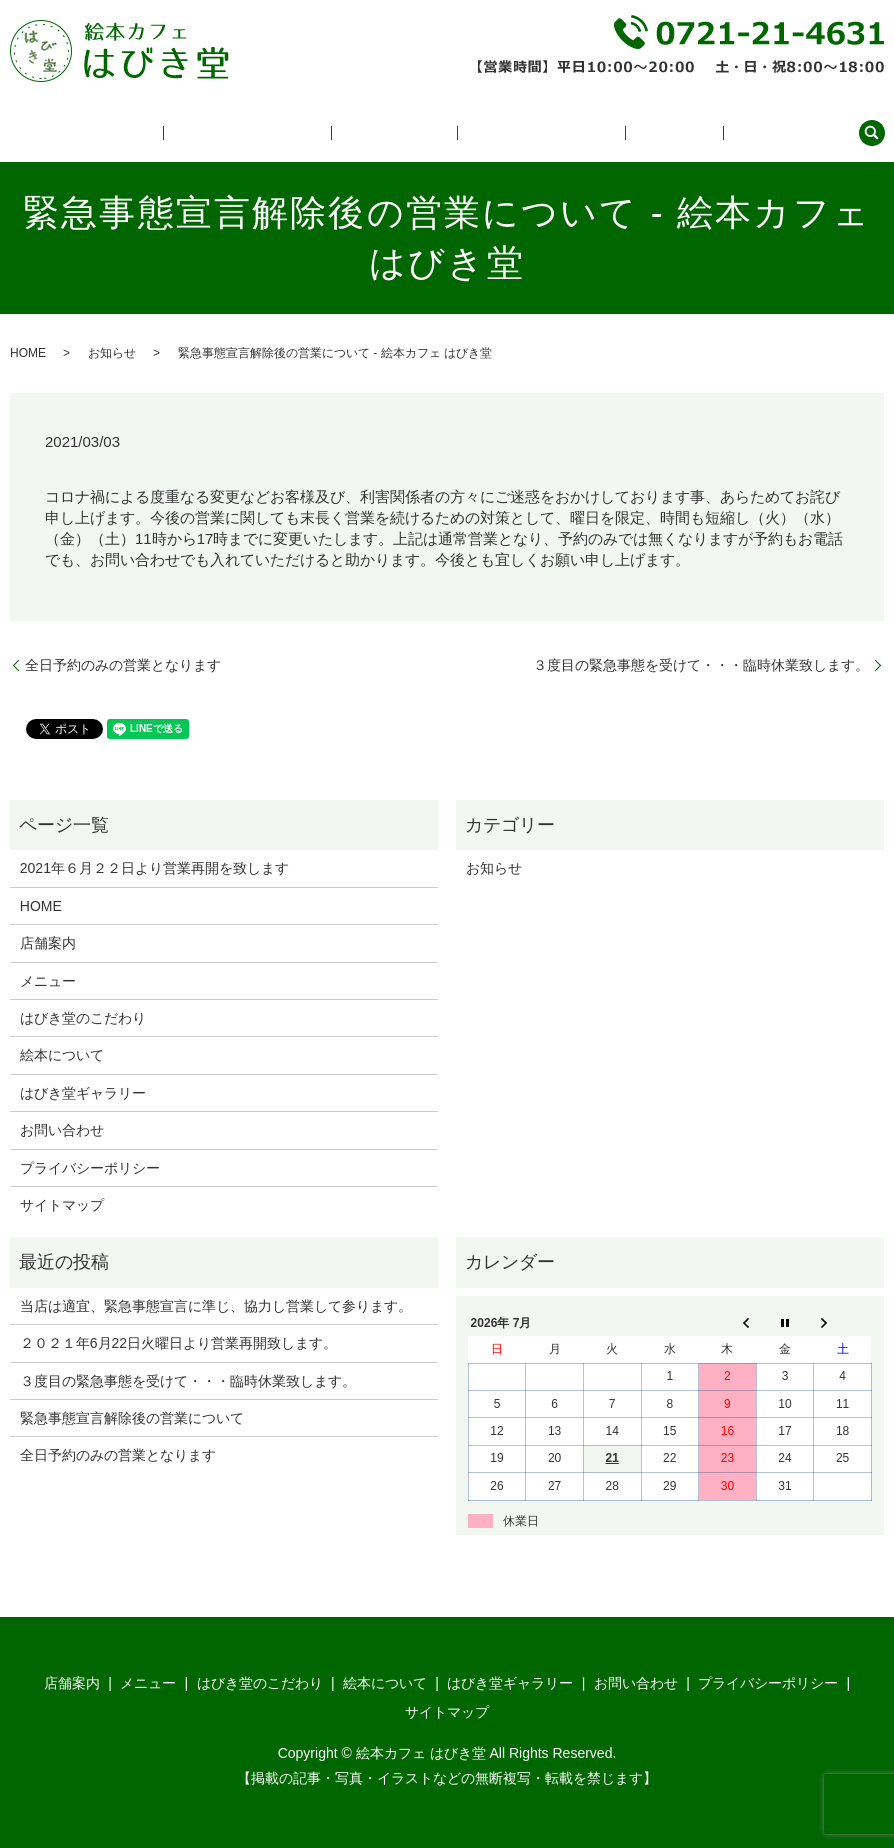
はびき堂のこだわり (374, 133)
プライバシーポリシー (90, 1168)
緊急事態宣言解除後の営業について (132, 1418)
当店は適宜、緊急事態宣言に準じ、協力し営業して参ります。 (216, 1306)
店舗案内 (717, 133)
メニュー (269, 133)
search (872, 133)
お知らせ (112, 353)
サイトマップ (62, 1205)
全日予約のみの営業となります (123, 665)
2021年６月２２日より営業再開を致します (154, 868)
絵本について (493, 133)
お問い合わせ (801, 133)
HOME (28, 353)
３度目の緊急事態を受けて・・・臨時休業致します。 (701, 665)
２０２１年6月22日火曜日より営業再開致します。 (178, 1343)
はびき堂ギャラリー (612, 133)
